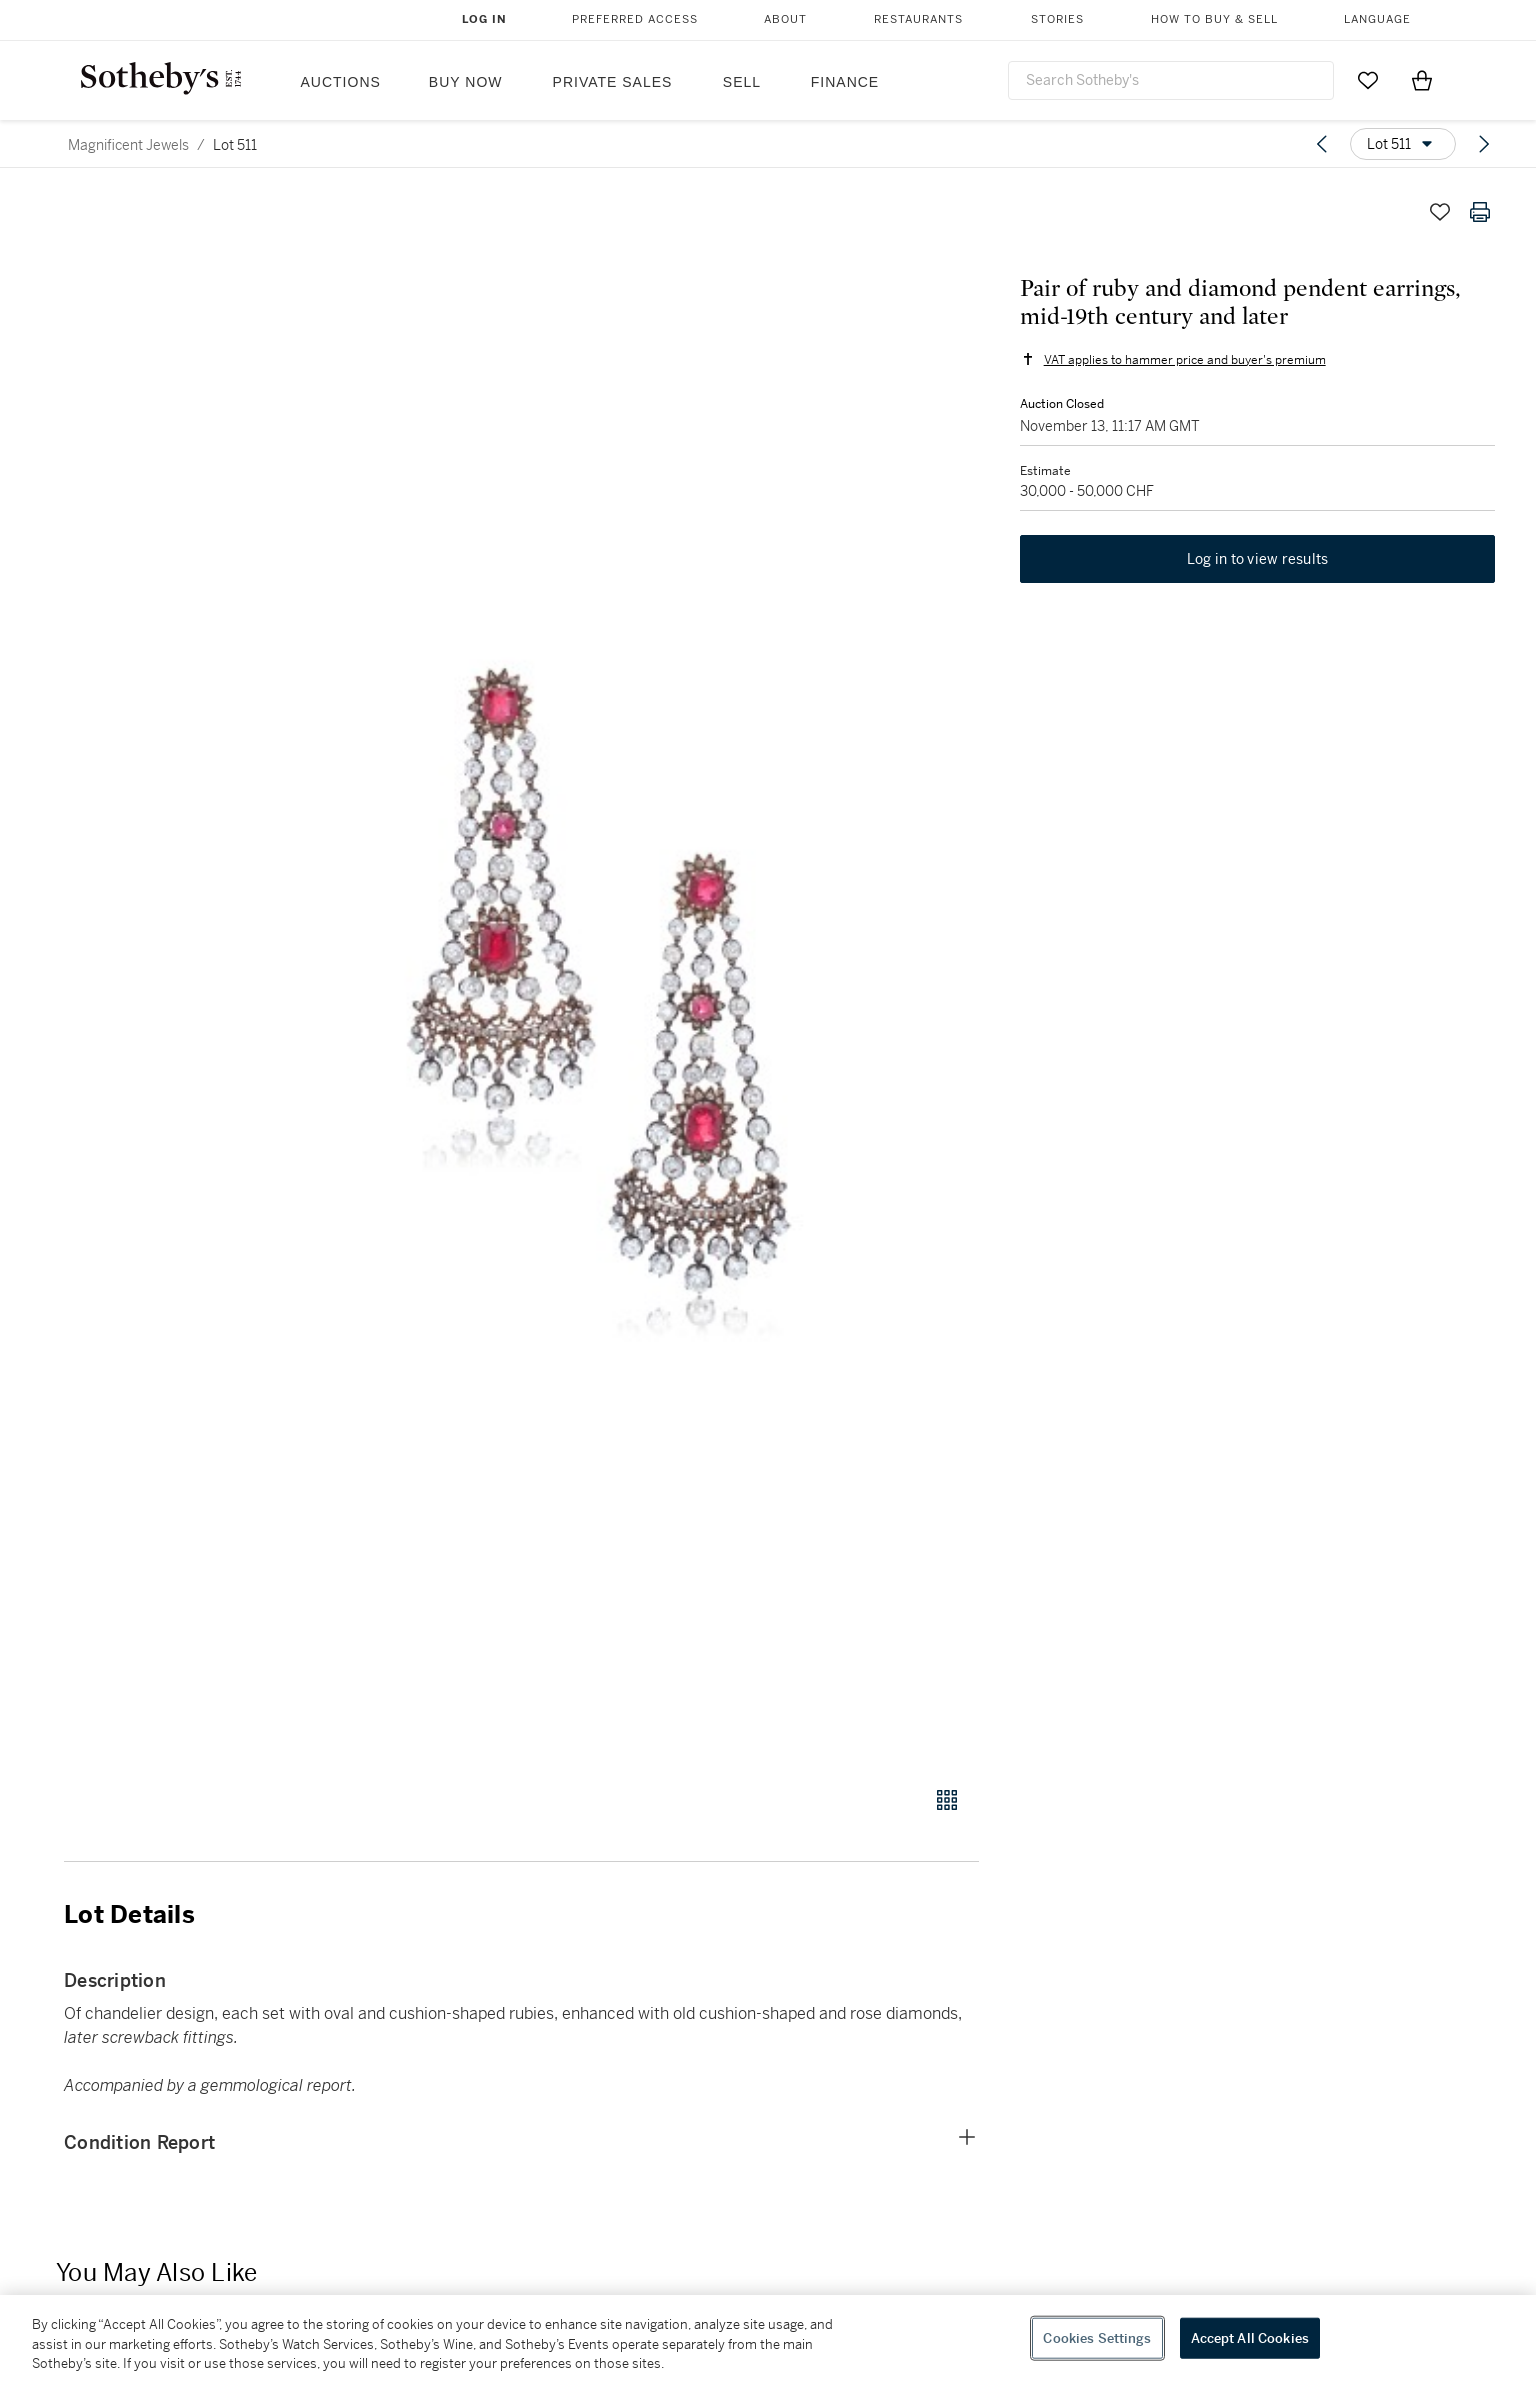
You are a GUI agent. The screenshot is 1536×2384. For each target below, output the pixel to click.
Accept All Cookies (1250, 2337)
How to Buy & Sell (1214, 19)
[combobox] (1171, 80)
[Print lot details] (1480, 212)
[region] (768, 2339)
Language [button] (1377, 19)
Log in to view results (1258, 560)
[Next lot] (1484, 144)
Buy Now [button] (466, 82)
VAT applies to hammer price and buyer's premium (1184, 360)
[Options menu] (1403, 144)
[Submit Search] (1311, 80)
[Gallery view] (947, 1800)
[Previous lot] (1322, 144)
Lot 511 (235, 145)
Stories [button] (1057, 19)
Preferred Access (635, 19)
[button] (598, 978)
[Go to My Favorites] (1368, 80)
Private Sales (613, 82)
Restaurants (918, 19)
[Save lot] (1440, 212)
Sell (742, 82)
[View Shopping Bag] (1422, 80)
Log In (484, 19)
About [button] (785, 19)
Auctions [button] (341, 82)
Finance (845, 82)
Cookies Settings (1097, 2337)
